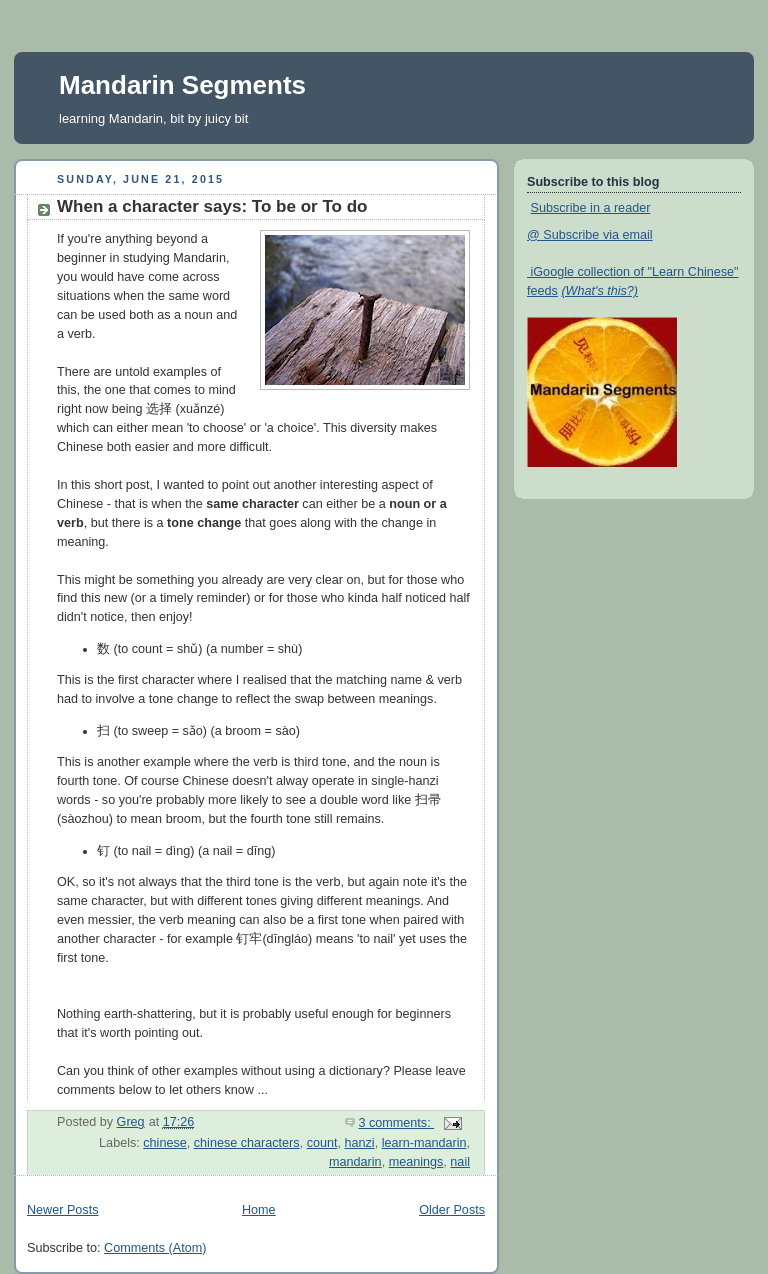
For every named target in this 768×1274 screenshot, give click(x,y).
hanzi (360, 1143)
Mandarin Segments (182, 85)
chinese (164, 1143)
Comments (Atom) (155, 1248)
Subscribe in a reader (591, 208)
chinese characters (247, 1143)
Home (259, 1210)
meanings (416, 1162)
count (322, 1143)
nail (460, 1162)
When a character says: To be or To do (212, 206)
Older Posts (452, 1210)
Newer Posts (62, 1210)
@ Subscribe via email (590, 235)
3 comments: (397, 1123)
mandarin (355, 1162)
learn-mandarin (424, 1143)
